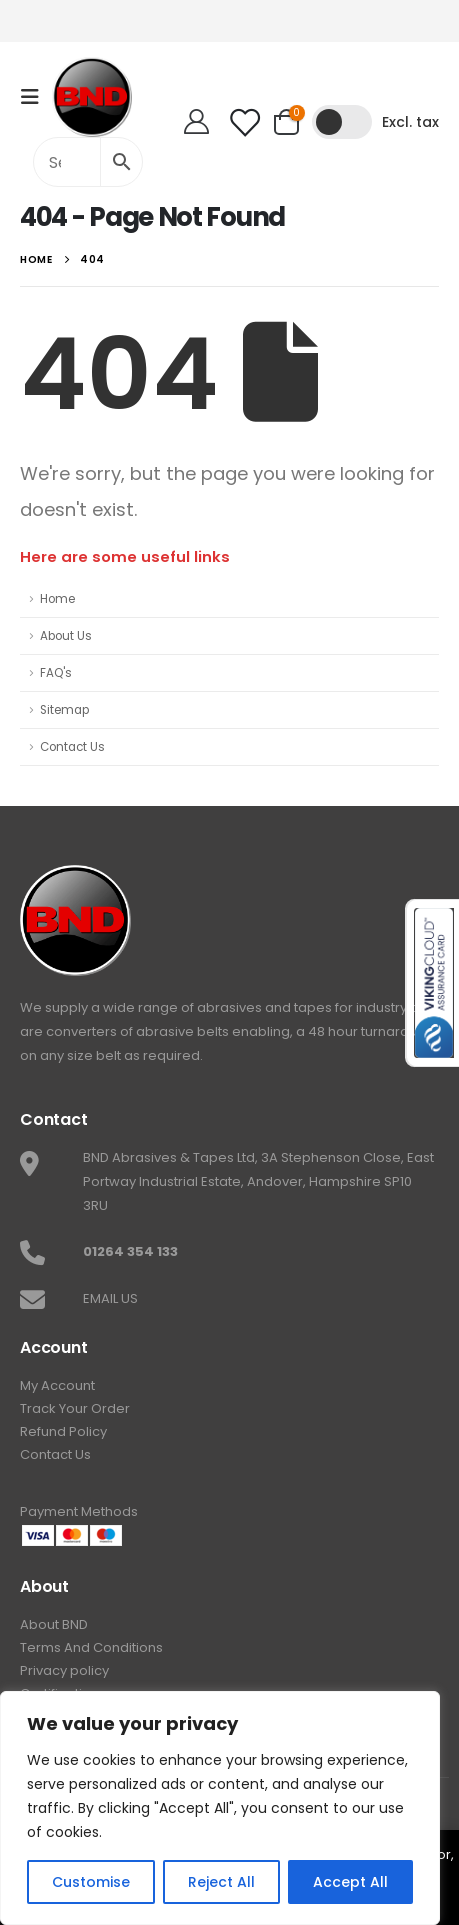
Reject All (221, 1882)
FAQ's (56, 673)
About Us (66, 636)
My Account (57, 1385)
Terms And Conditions (91, 1647)
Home (57, 599)
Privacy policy (64, 1670)
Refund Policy (63, 1431)
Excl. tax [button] (410, 122)
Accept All (350, 1882)
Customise (91, 1882)
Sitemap (64, 710)
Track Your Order (75, 1408)
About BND (54, 1624)
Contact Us (72, 747)
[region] (220, 1808)
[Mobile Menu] (36, 97)
